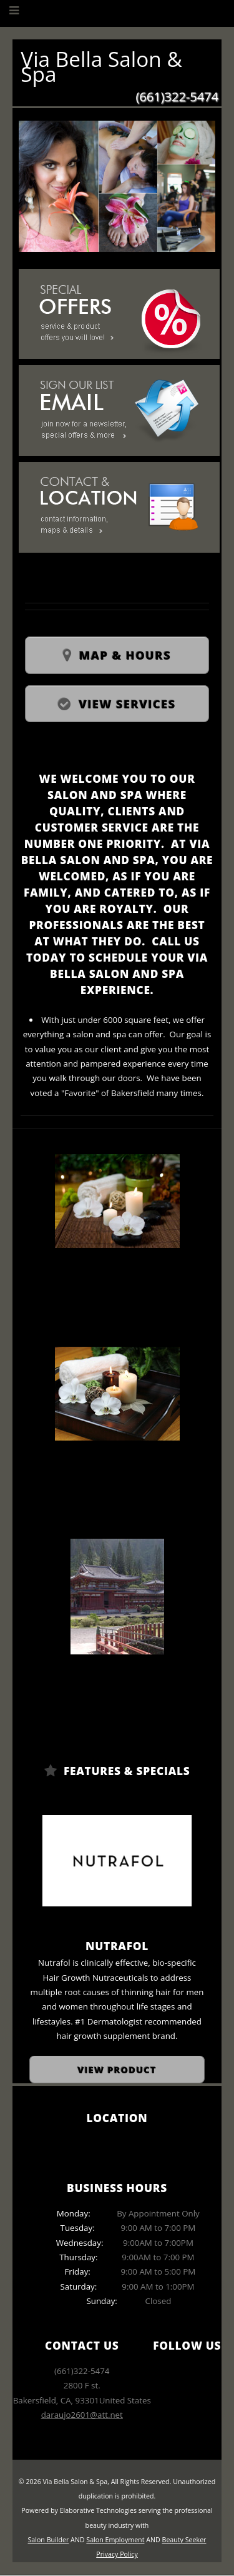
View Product (116, 2069)
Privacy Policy (117, 2554)
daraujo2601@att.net (82, 2414)
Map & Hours (125, 655)
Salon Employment (115, 2539)
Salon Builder (48, 2539)
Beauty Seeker (184, 2539)
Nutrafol (117, 1945)
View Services (127, 704)
